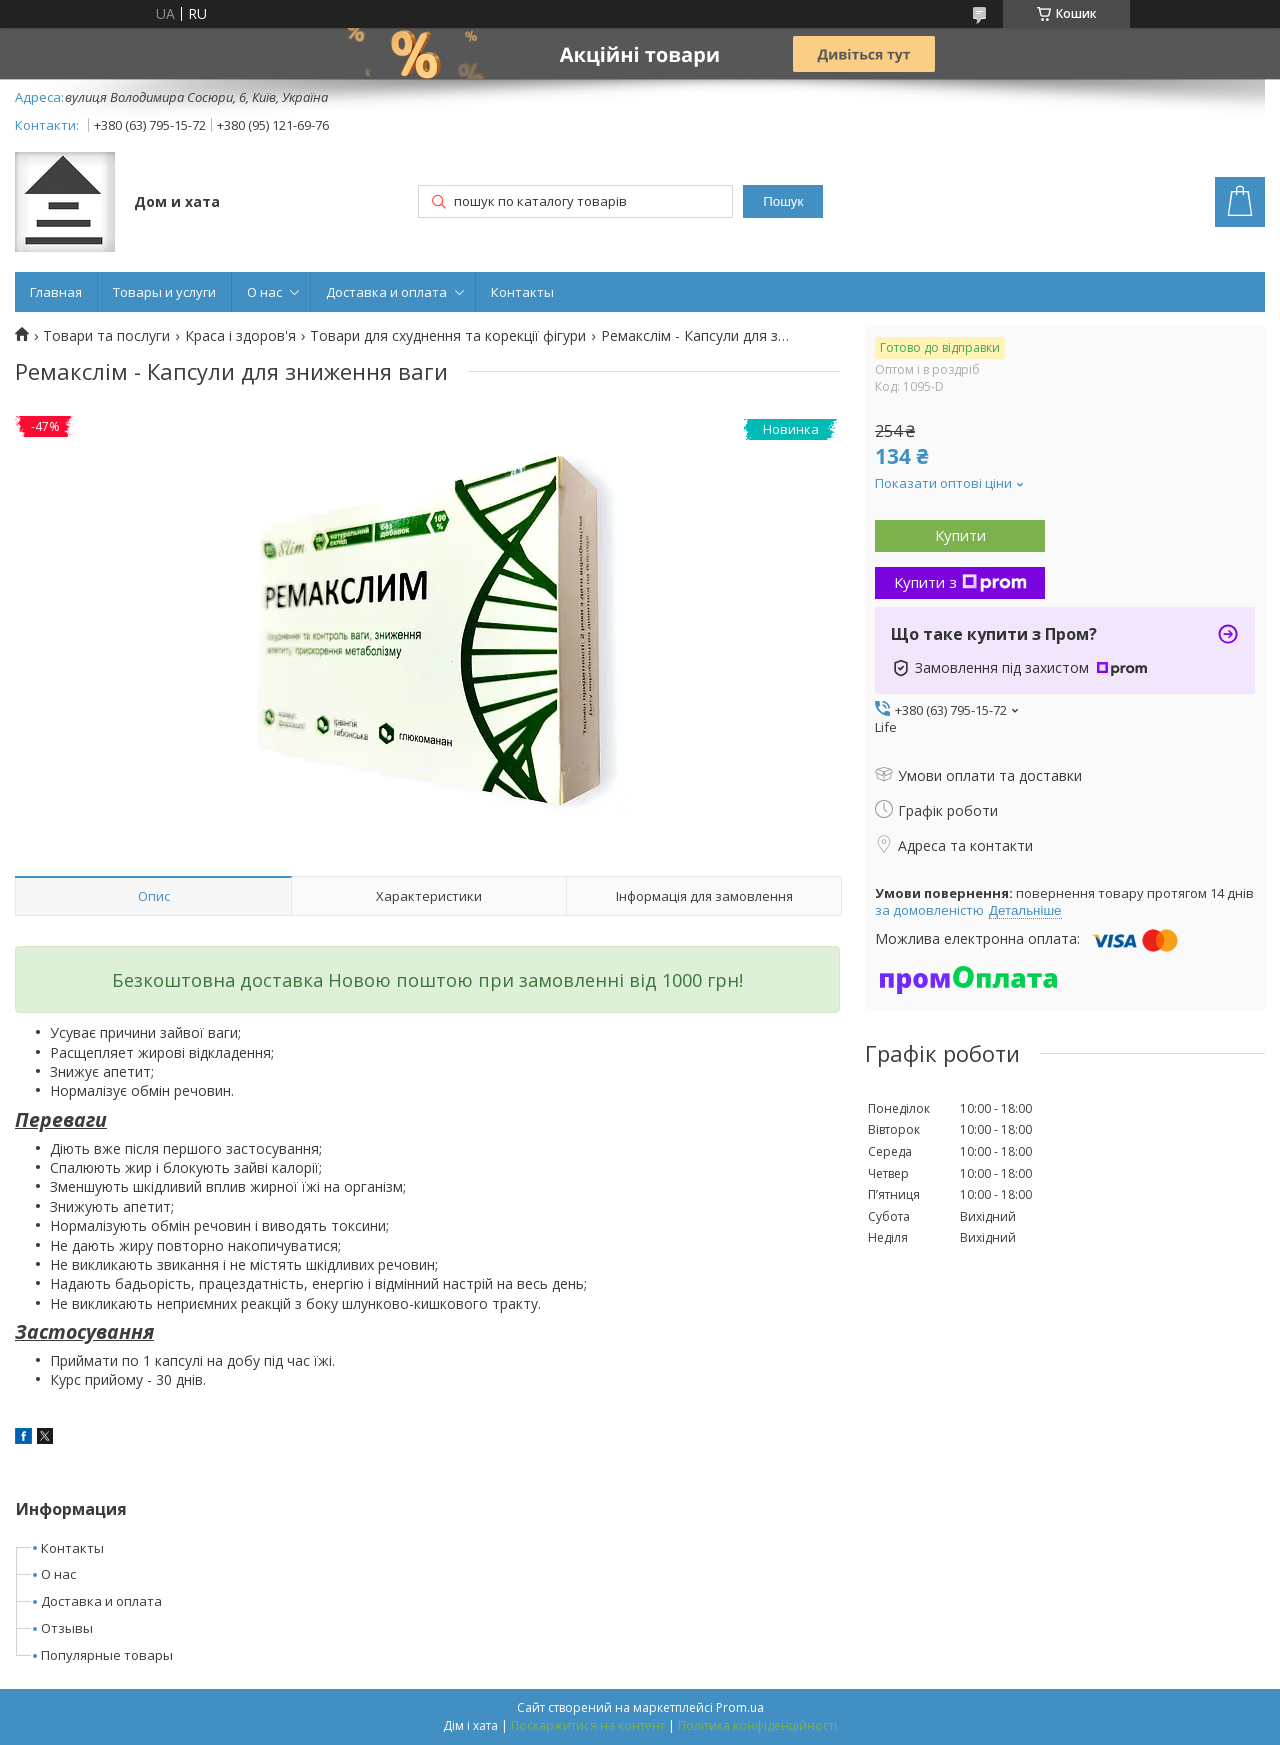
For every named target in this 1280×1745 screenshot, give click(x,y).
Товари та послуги (106, 336)
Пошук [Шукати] (783, 201)
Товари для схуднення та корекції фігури (448, 336)
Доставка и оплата (386, 292)
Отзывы (67, 1628)
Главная (56, 292)
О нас (264, 292)
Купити (960, 535)
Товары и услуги (164, 292)
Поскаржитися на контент (588, 1725)
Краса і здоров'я (240, 336)
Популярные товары (107, 1655)
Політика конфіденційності (757, 1725)
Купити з (960, 582)
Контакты (522, 292)
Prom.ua (740, 1707)
